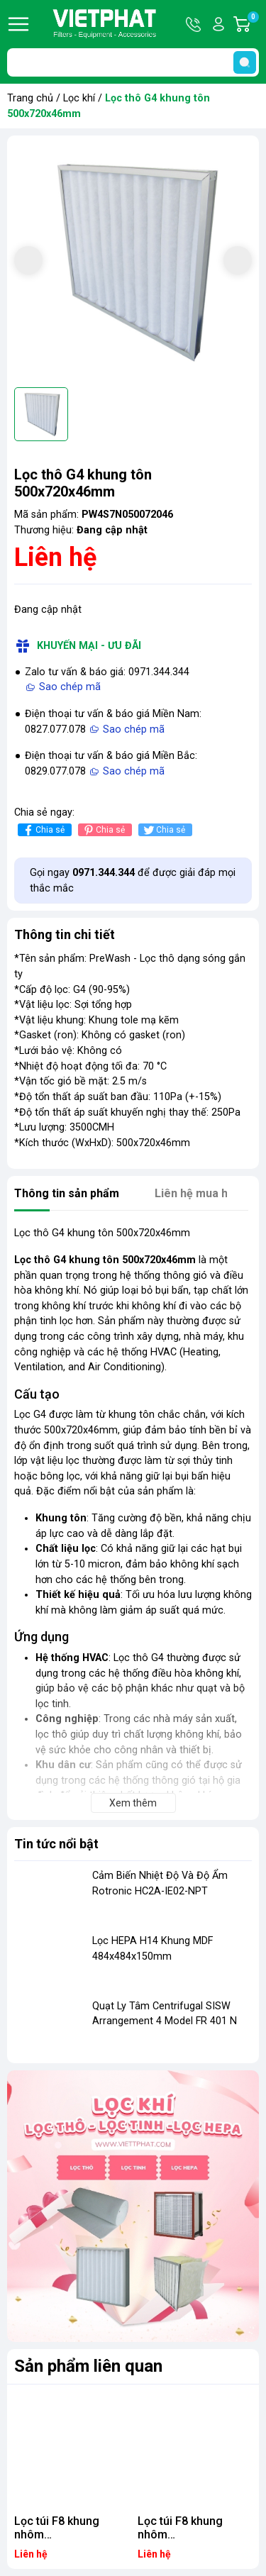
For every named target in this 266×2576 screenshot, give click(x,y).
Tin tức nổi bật (56, 1843)
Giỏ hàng (252, 24)
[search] (244, 62)
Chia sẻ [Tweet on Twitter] (163, 830)
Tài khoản (218, 24)
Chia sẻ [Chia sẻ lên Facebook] (43, 830)
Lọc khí (79, 98)
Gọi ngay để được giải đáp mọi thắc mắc (132, 880)
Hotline (194, 24)
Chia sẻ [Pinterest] (103, 830)
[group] (133, 261)
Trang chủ (30, 98)
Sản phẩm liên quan (88, 2366)
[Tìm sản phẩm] (133, 62)
